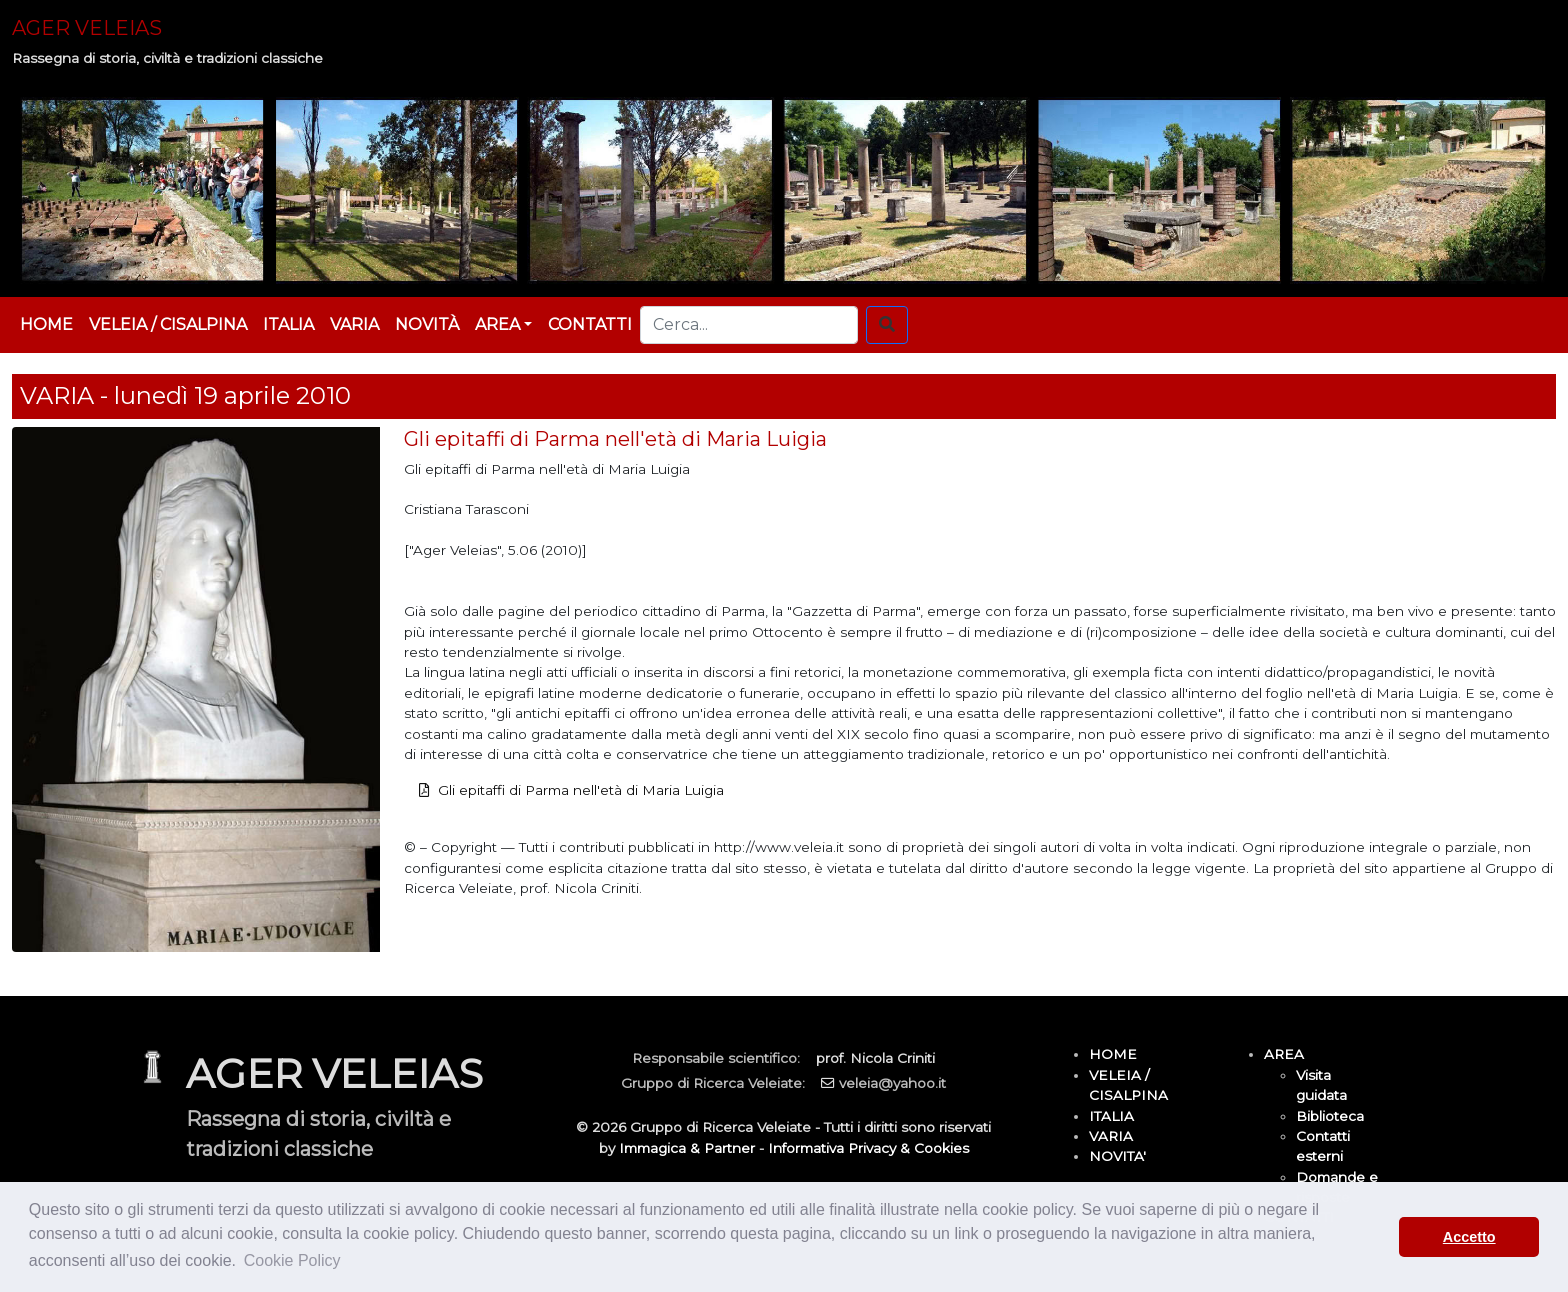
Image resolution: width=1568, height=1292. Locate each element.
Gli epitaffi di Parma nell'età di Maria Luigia (581, 790)
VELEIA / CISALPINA (168, 324)
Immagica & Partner (687, 1148)
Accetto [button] (1469, 1237)
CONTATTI (590, 324)
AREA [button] (497, 324)
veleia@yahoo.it (892, 1083)
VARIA (354, 324)
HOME (46, 324)
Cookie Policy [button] (292, 1260)
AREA (1284, 1054)
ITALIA (288, 324)
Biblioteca (1330, 1116)
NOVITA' (1117, 1156)
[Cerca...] (749, 325)
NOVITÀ (427, 324)
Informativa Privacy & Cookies (868, 1148)
